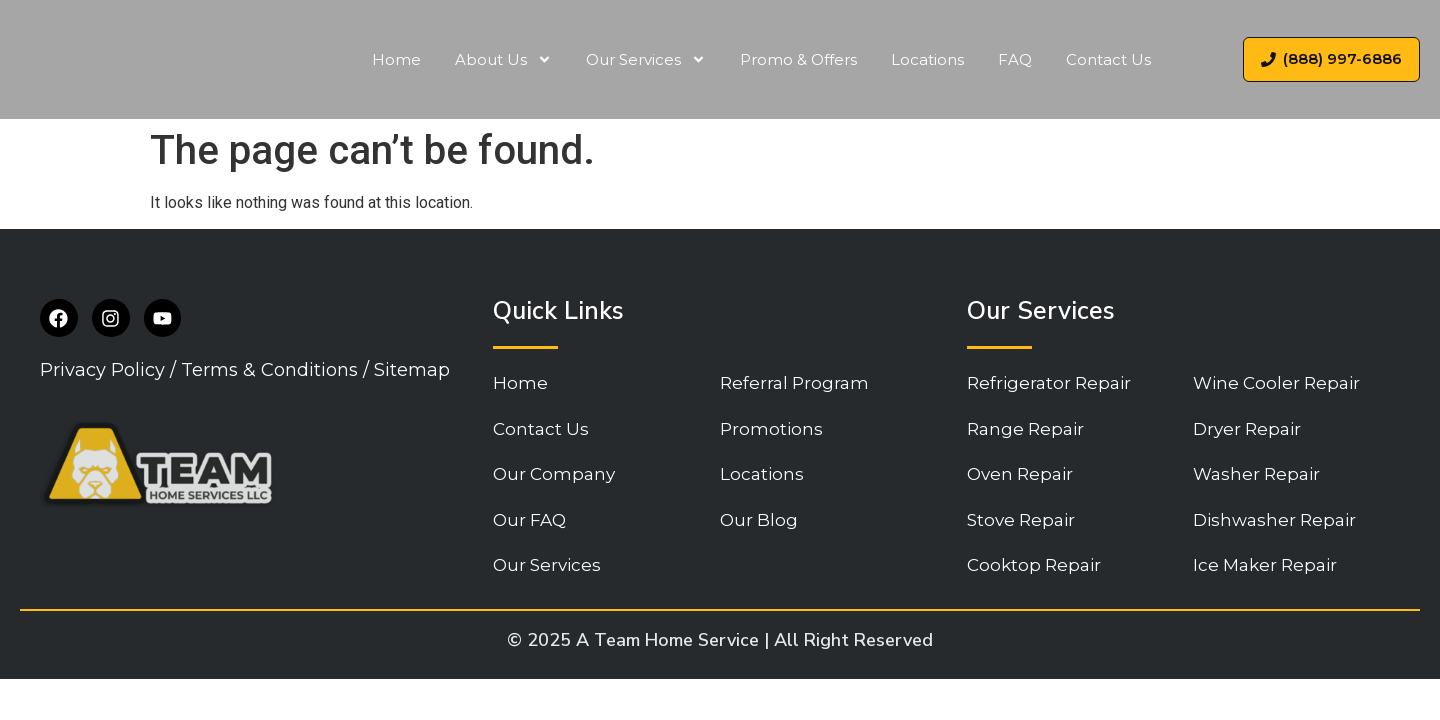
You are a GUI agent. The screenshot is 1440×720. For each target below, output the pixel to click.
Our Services (646, 59)
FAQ (1015, 59)
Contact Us (1108, 59)
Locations (927, 59)
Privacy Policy (102, 372)
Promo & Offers (798, 59)
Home (396, 59)
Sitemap (412, 372)
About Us (503, 59)
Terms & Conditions (269, 372)
